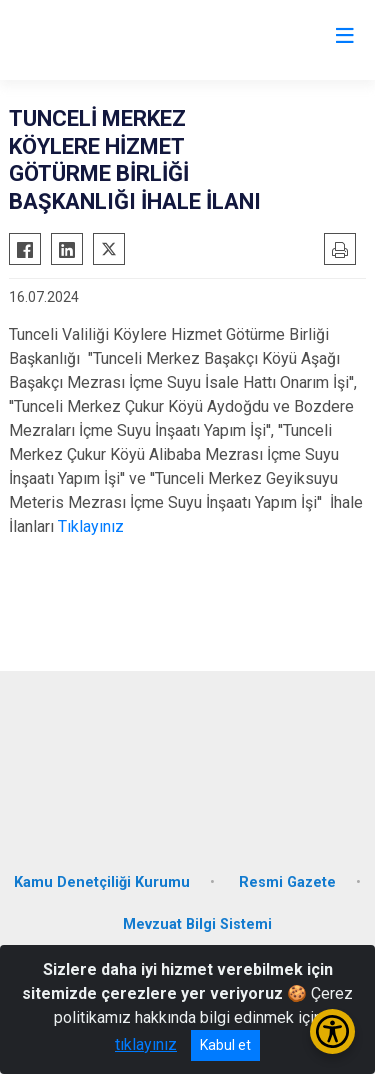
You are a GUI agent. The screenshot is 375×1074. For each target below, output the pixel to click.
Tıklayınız (91, 526)
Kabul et (225, 1045)
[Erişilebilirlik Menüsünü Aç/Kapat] (332, 1031)
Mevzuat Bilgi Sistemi (197, 924)
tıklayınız (146, 1044)
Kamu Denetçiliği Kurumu (102, 882)
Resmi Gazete (287, 882)
